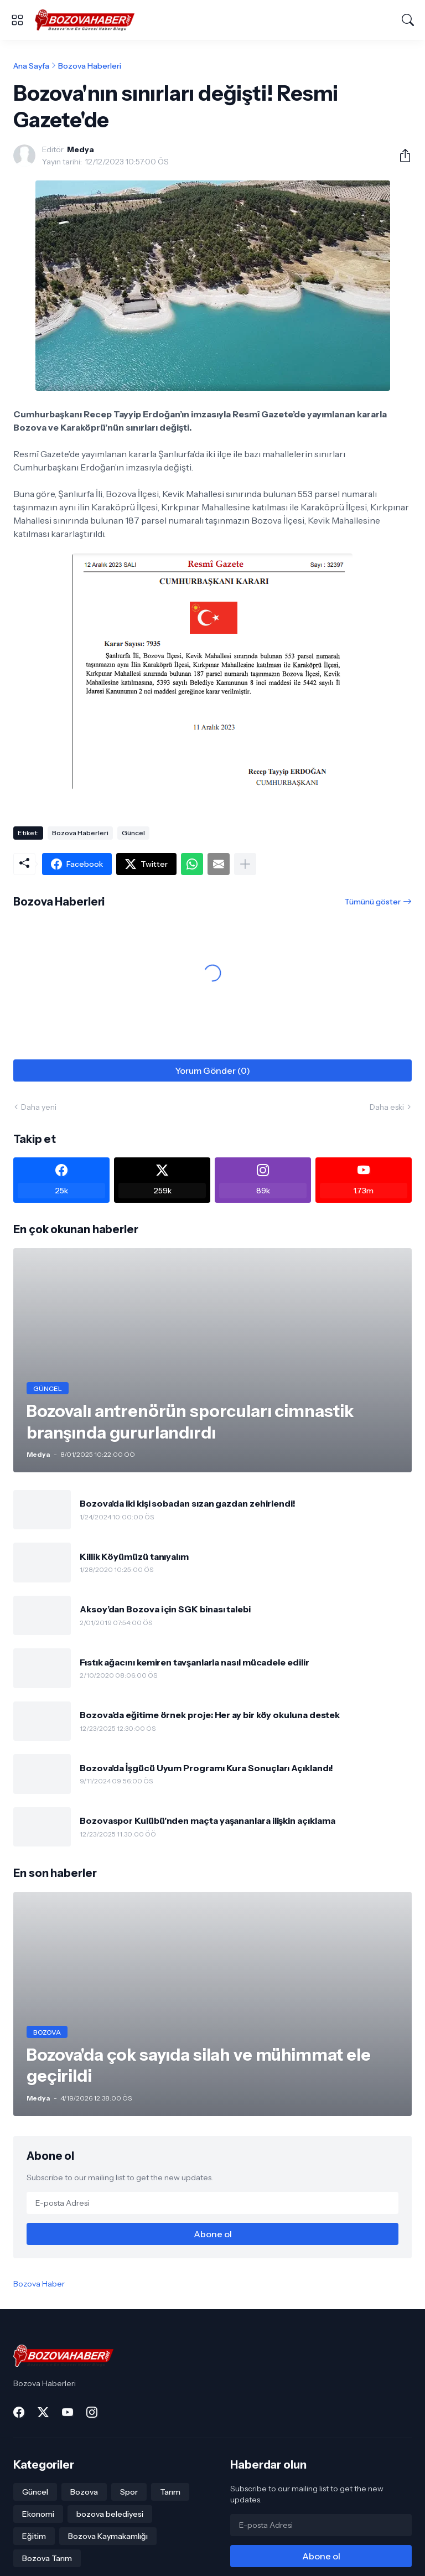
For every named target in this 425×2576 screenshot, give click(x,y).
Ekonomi (38, 2514)
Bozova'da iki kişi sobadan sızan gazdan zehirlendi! (188, 1503)
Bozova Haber (39, 2284)
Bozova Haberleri (89, 66)
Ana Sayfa (31, 66)
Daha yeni (38, 1107)
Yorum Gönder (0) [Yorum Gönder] (212, 1070)
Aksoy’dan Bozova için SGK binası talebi (165, 1609)
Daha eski (387, 1107)
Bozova (84, 2492)
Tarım (170, 2492)
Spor (129, 2492)
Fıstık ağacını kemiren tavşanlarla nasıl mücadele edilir (194, 1662)
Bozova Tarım (47, 2558)
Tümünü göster (372, 902)
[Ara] (408, 20)
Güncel (133, 833)
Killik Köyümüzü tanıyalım (134, 1556)
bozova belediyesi (109, 2514)
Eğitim (34, 2536)
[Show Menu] (17, 20)
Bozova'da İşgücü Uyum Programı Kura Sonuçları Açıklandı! (206, 1767)
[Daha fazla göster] (245, 864)
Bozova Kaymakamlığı (108, 2536)
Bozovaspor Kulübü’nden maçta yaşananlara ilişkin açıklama (207, 1820)
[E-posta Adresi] (212, 2203)
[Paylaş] (401, 155)
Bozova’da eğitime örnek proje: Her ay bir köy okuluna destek (210, 1714)
